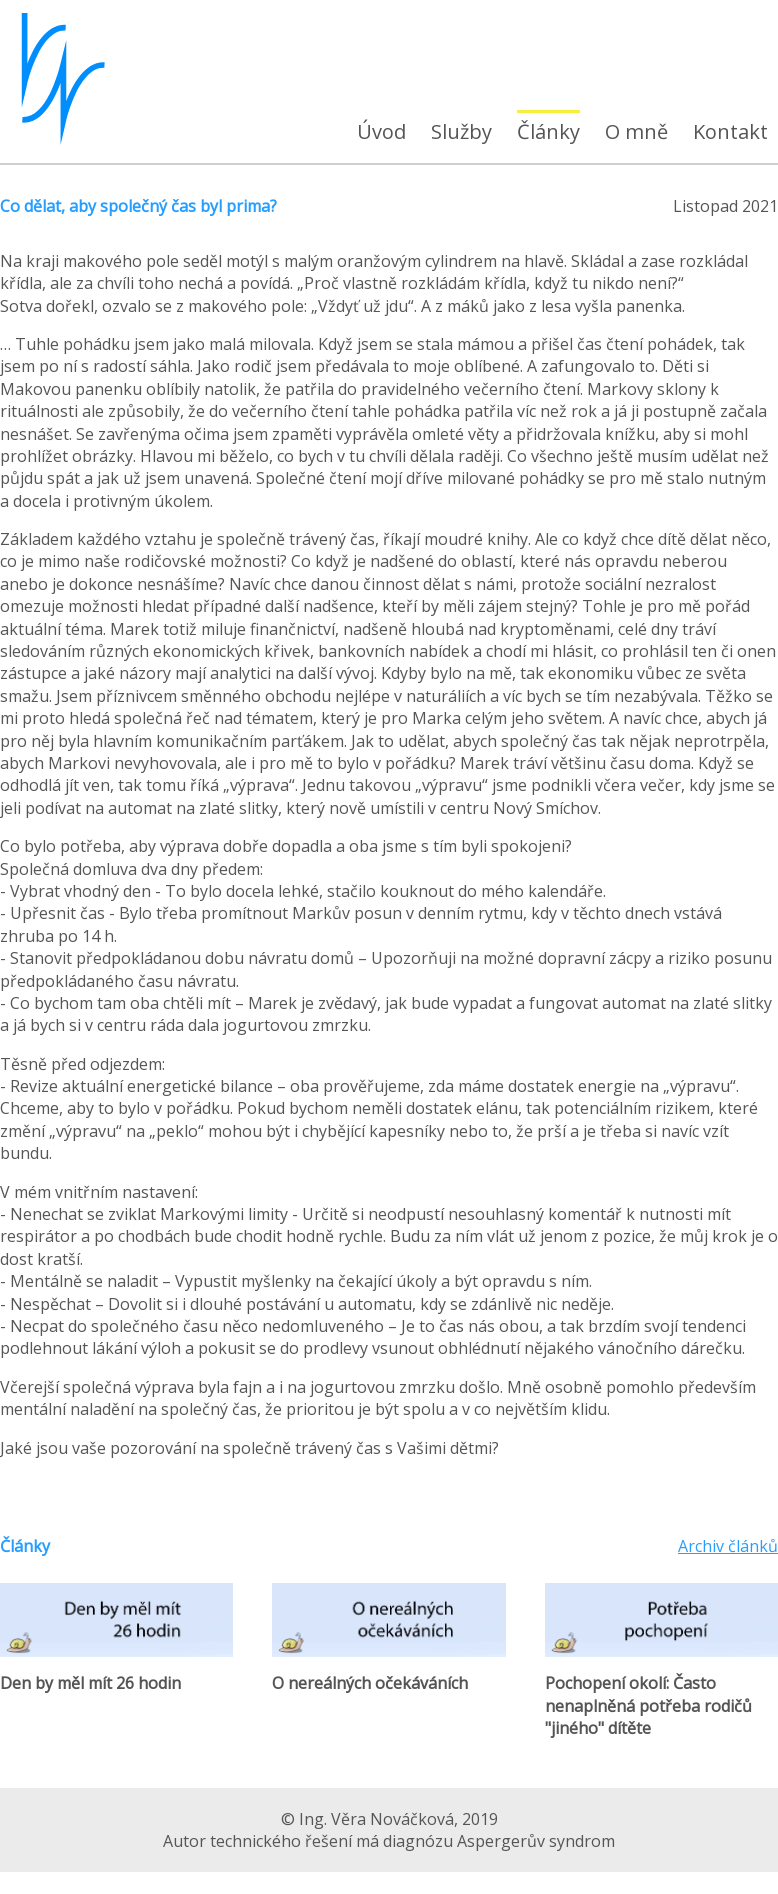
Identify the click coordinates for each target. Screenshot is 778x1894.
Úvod (381, 131)
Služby (461, 131)
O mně (636, 131)
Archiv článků (728, 1546)
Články (548, 131)
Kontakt (730, 131)
